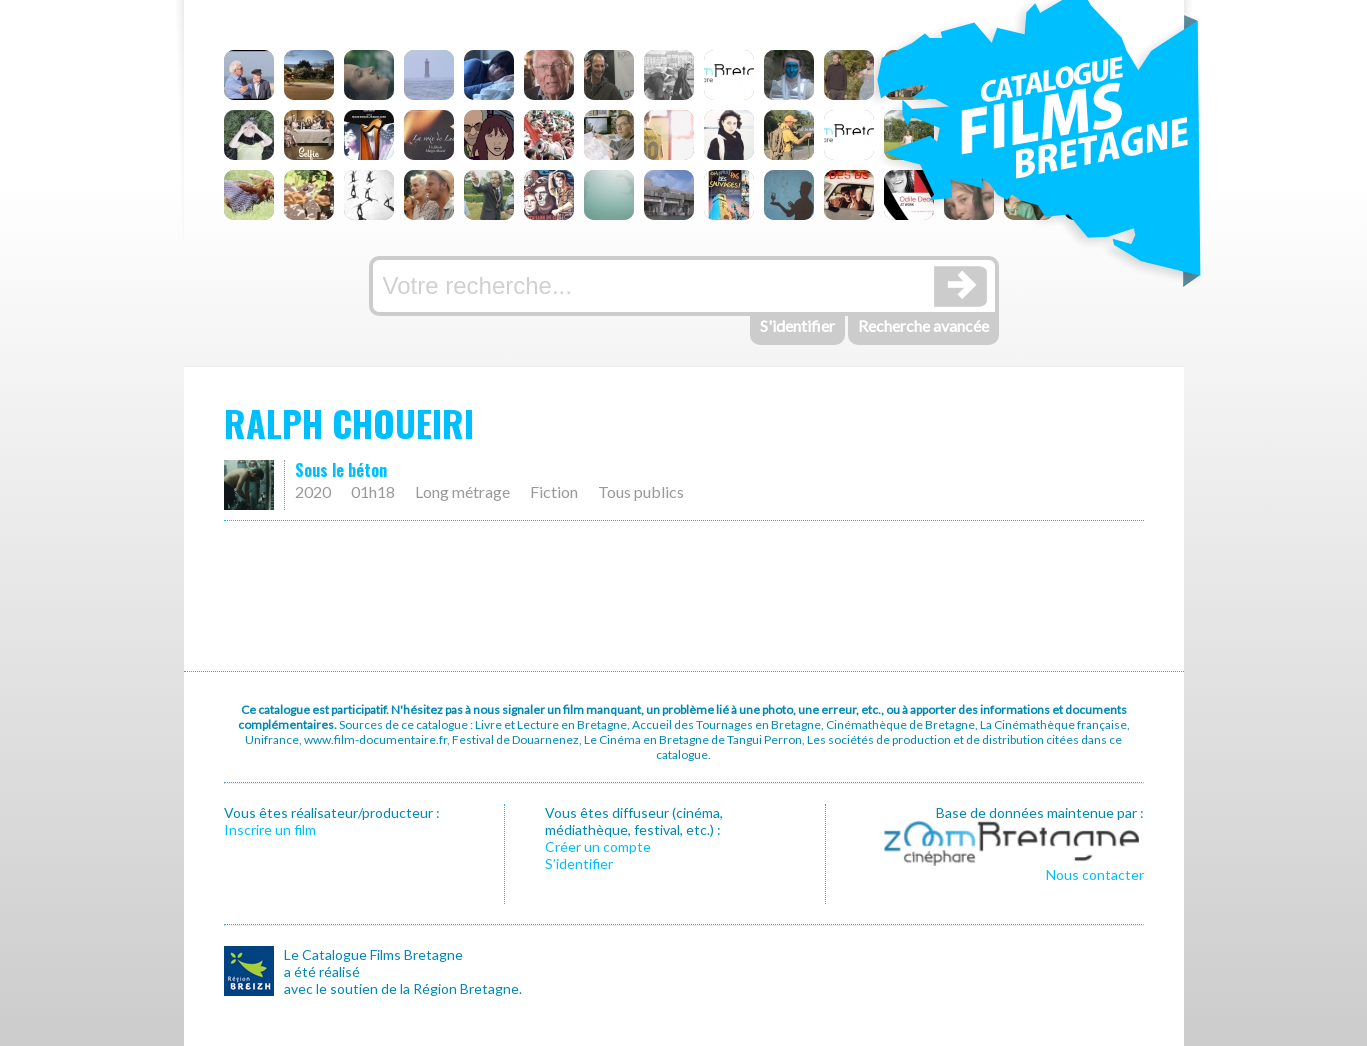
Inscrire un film (270, 829)
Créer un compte (598, 846)
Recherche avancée (923, 325)
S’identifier (579, 863)
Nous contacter (1095, 874)
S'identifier (797, 325)
